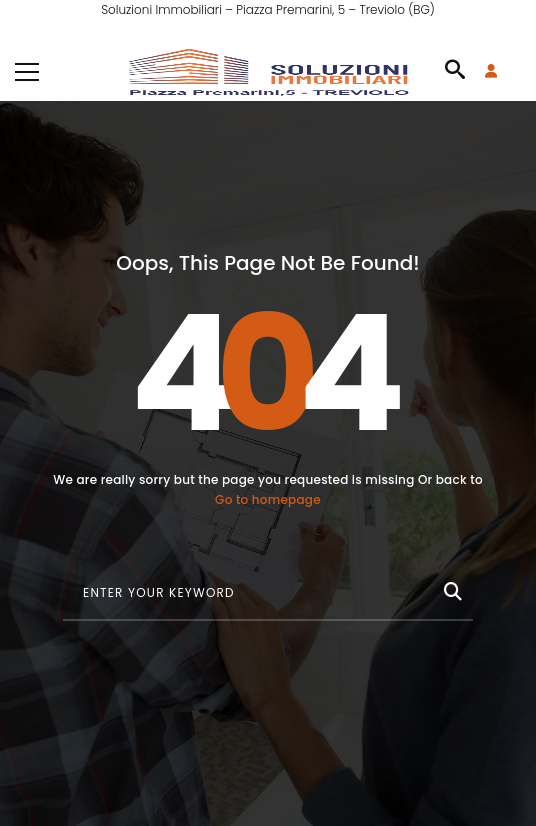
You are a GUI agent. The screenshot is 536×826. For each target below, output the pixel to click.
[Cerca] (451, 588)
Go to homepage (268, 499)
